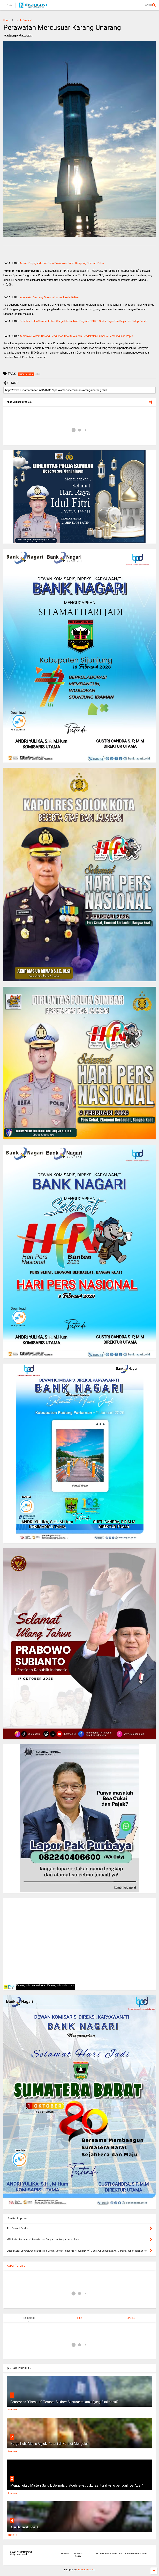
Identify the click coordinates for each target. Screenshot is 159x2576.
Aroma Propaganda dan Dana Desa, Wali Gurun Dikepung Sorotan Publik (61, 263)
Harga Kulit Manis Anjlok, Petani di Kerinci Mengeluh (49, 2444)
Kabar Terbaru (16, 2265)
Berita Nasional (24, 20)
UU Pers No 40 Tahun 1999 (109, 2553)
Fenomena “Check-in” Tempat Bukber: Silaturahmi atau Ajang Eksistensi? (64, 2402)
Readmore (12, 2409)
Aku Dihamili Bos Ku (25, 2527)
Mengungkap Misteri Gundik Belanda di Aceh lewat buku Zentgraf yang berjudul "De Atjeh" (76, 2485)
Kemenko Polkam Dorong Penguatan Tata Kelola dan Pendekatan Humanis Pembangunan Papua (76, 336)
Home (6, 20)
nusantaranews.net (85, 2569)
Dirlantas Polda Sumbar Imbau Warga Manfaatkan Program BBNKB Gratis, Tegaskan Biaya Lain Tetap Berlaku (83, 321)
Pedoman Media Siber (136, 2553)
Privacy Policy (77, 2554)
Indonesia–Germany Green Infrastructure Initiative (49, 297)
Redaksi (65, 2553)
